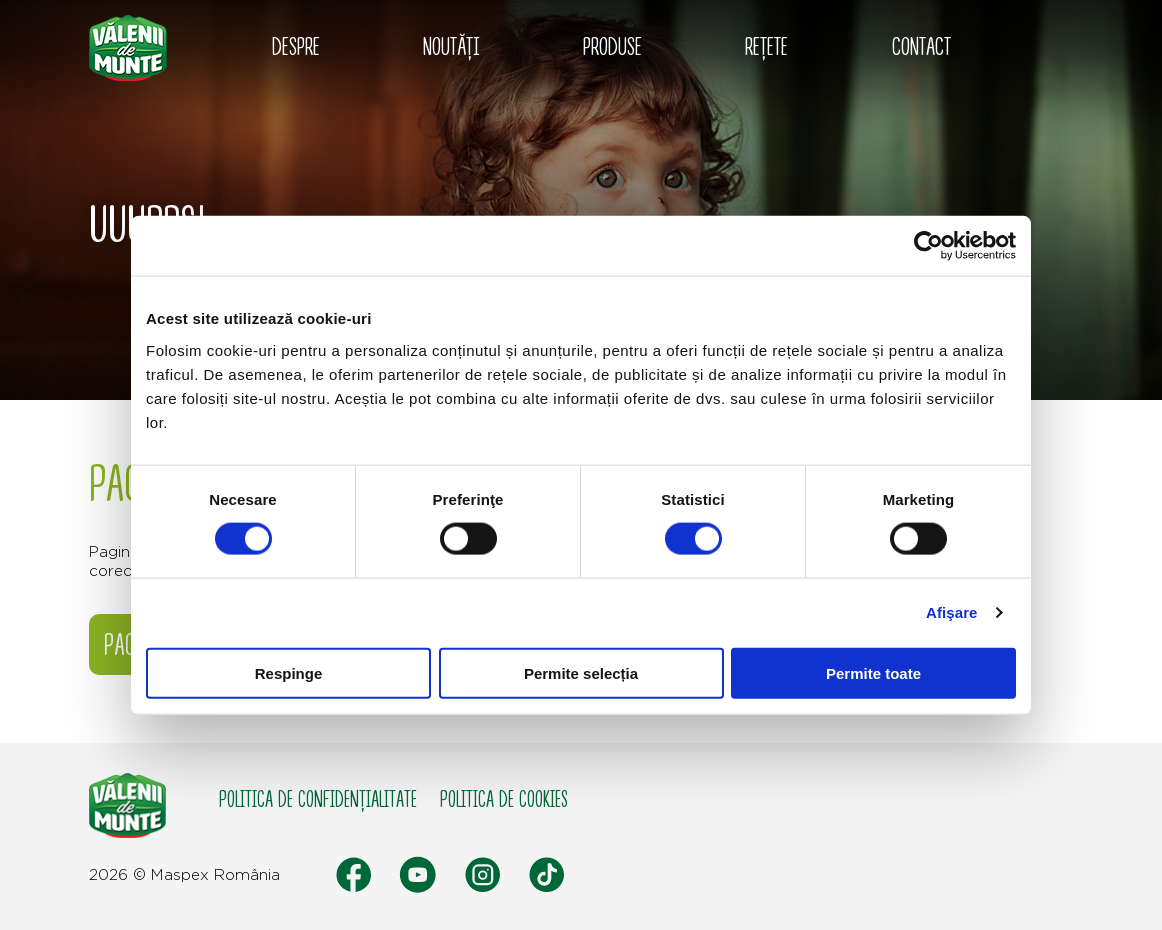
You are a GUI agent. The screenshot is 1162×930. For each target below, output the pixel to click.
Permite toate (873, 672)
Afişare (952, 612)
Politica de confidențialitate (318, 800)
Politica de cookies (504, 800)
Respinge (289, 672)
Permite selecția (581, 672)
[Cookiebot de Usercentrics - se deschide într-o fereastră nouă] (928, 246)
